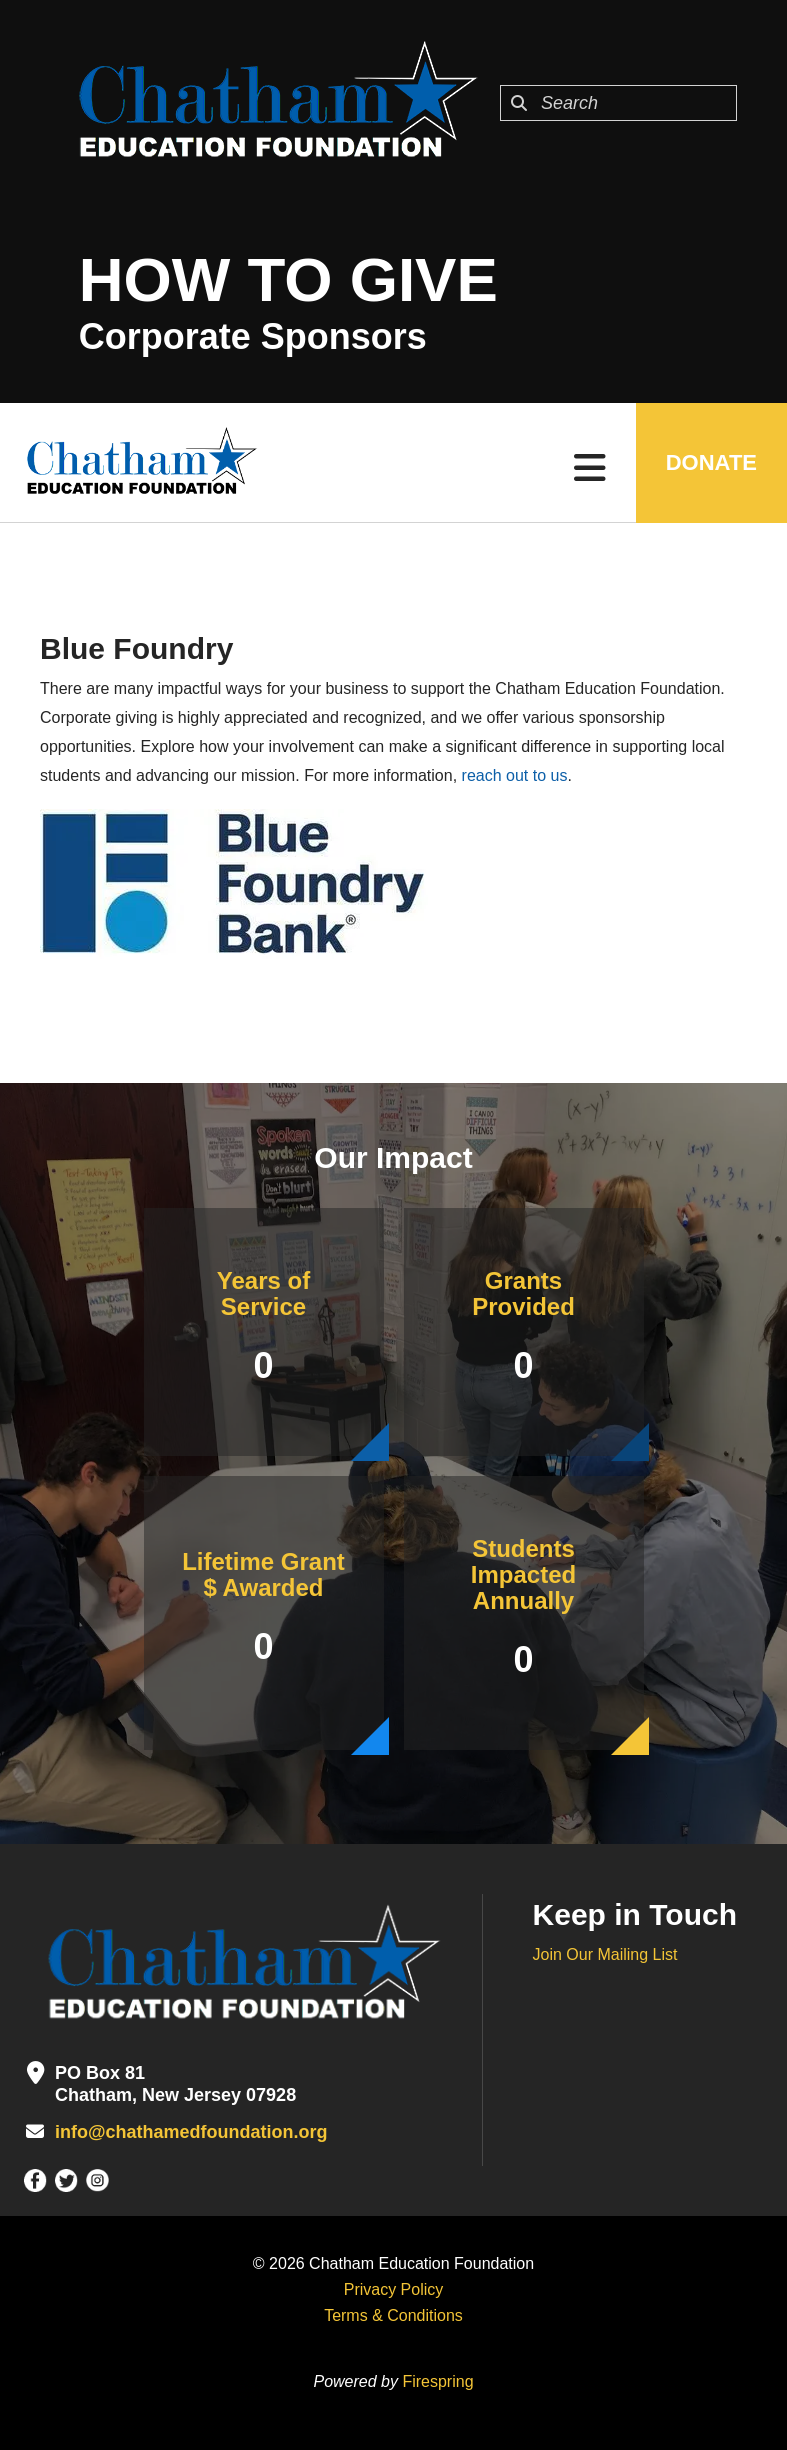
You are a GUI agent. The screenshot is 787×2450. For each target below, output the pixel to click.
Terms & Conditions (393, 2315)
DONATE (711, 462)
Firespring (437, 2381)
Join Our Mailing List (605, 1954)
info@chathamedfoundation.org (191, 2132)
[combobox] (618, 103)
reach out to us (515, 775)
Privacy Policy (394, 2289)
